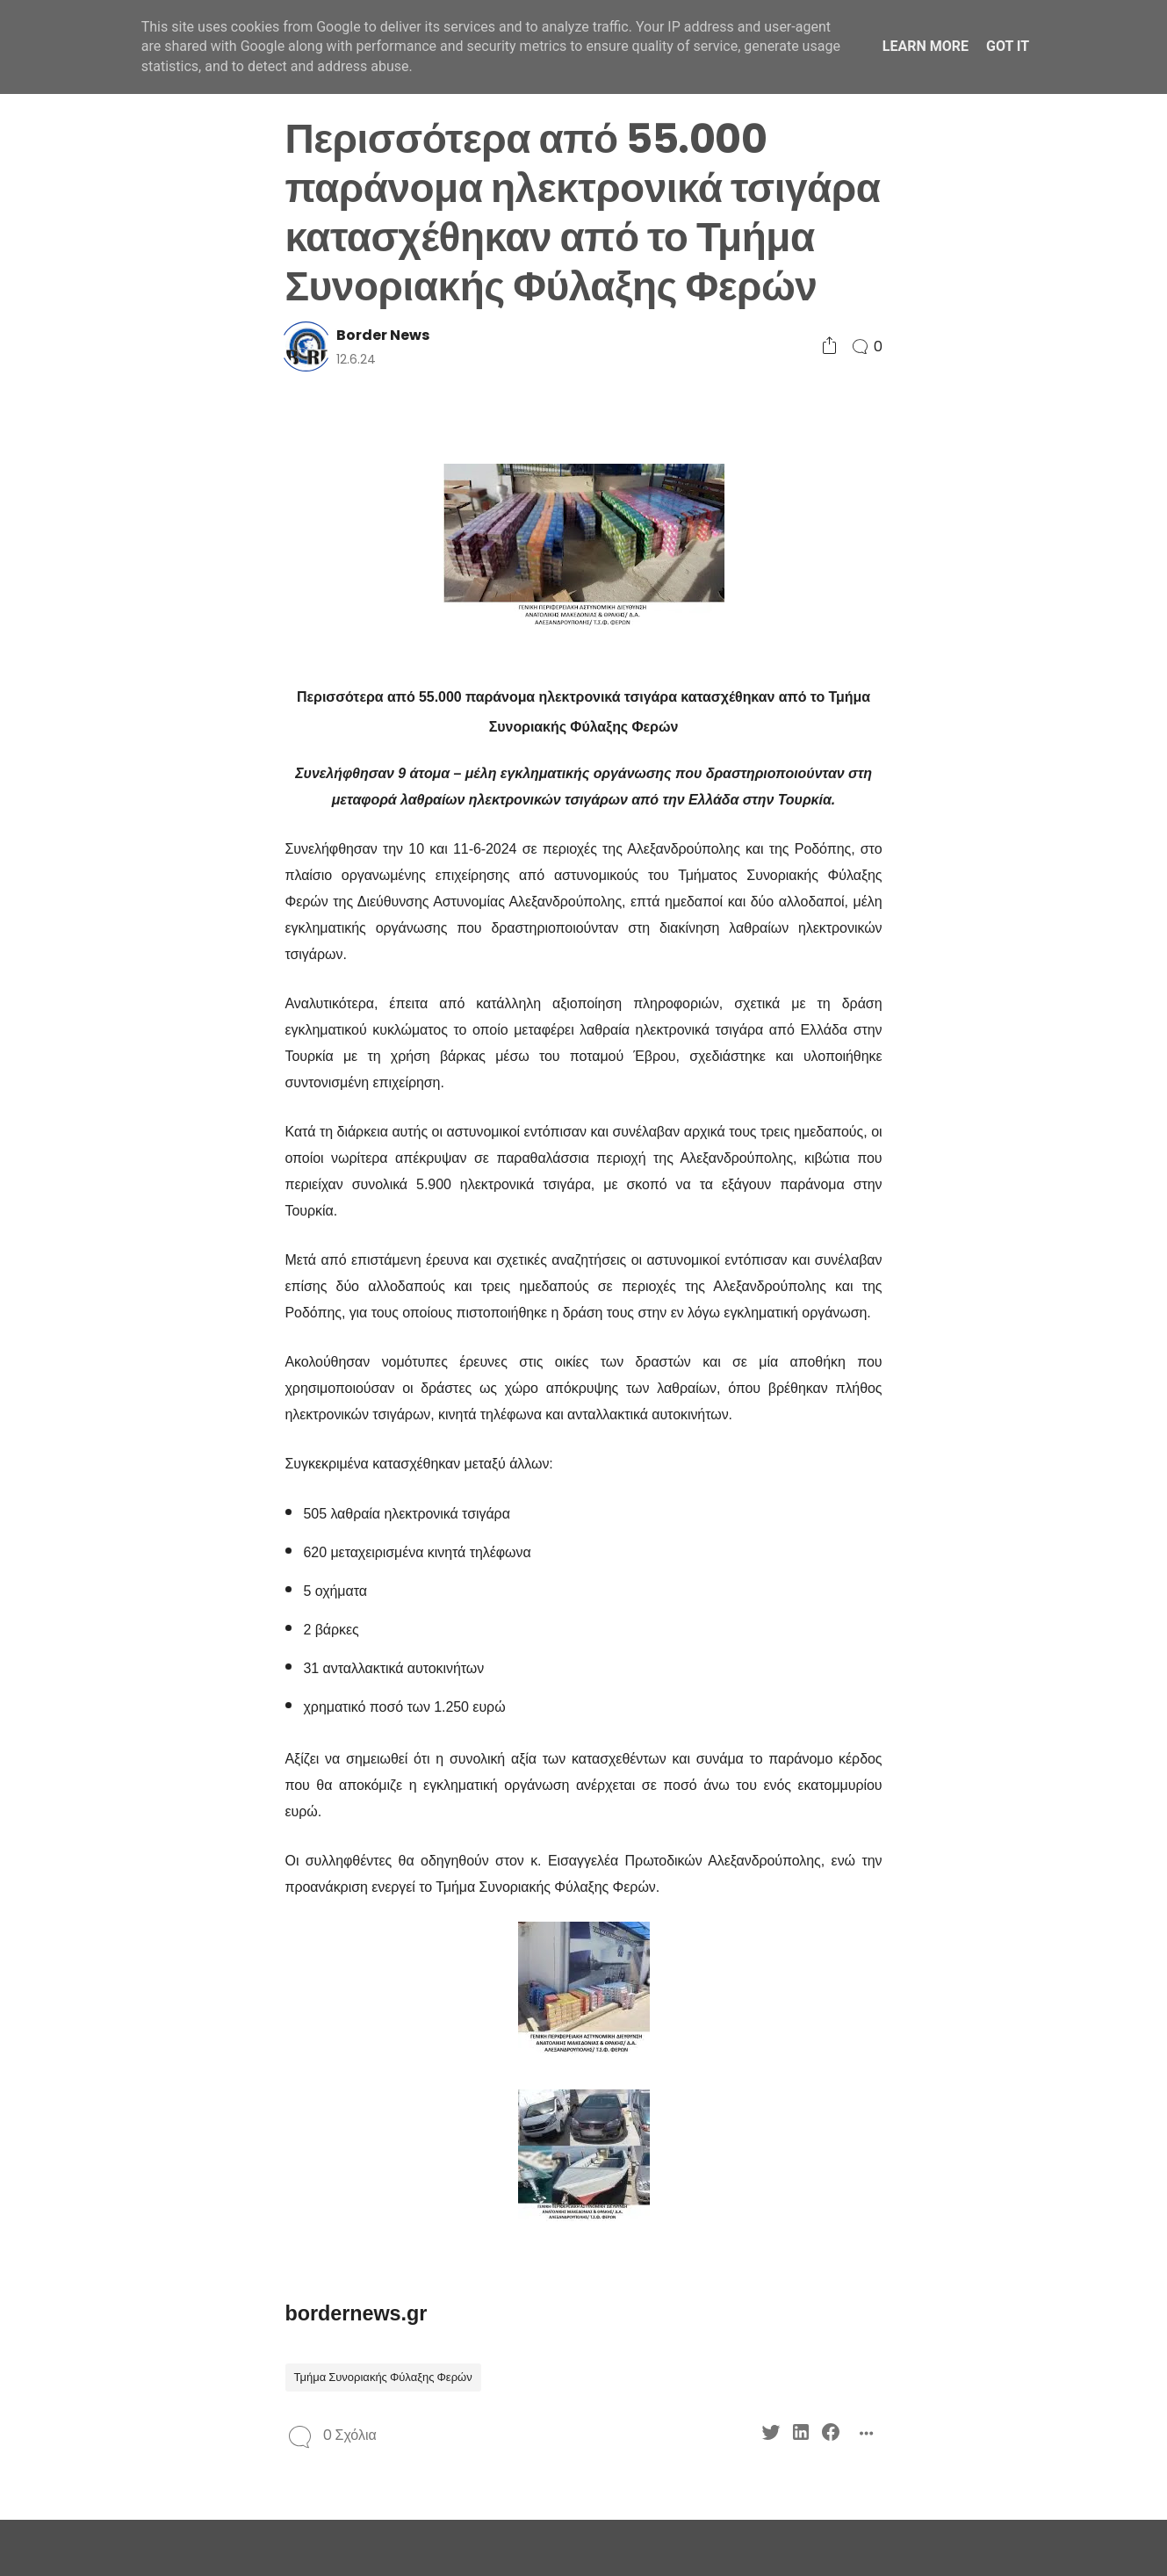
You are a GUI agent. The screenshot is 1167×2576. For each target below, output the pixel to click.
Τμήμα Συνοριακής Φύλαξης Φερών (383, 2377)
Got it (1007, 46)
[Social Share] (829, 346)
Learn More (925, 46)
